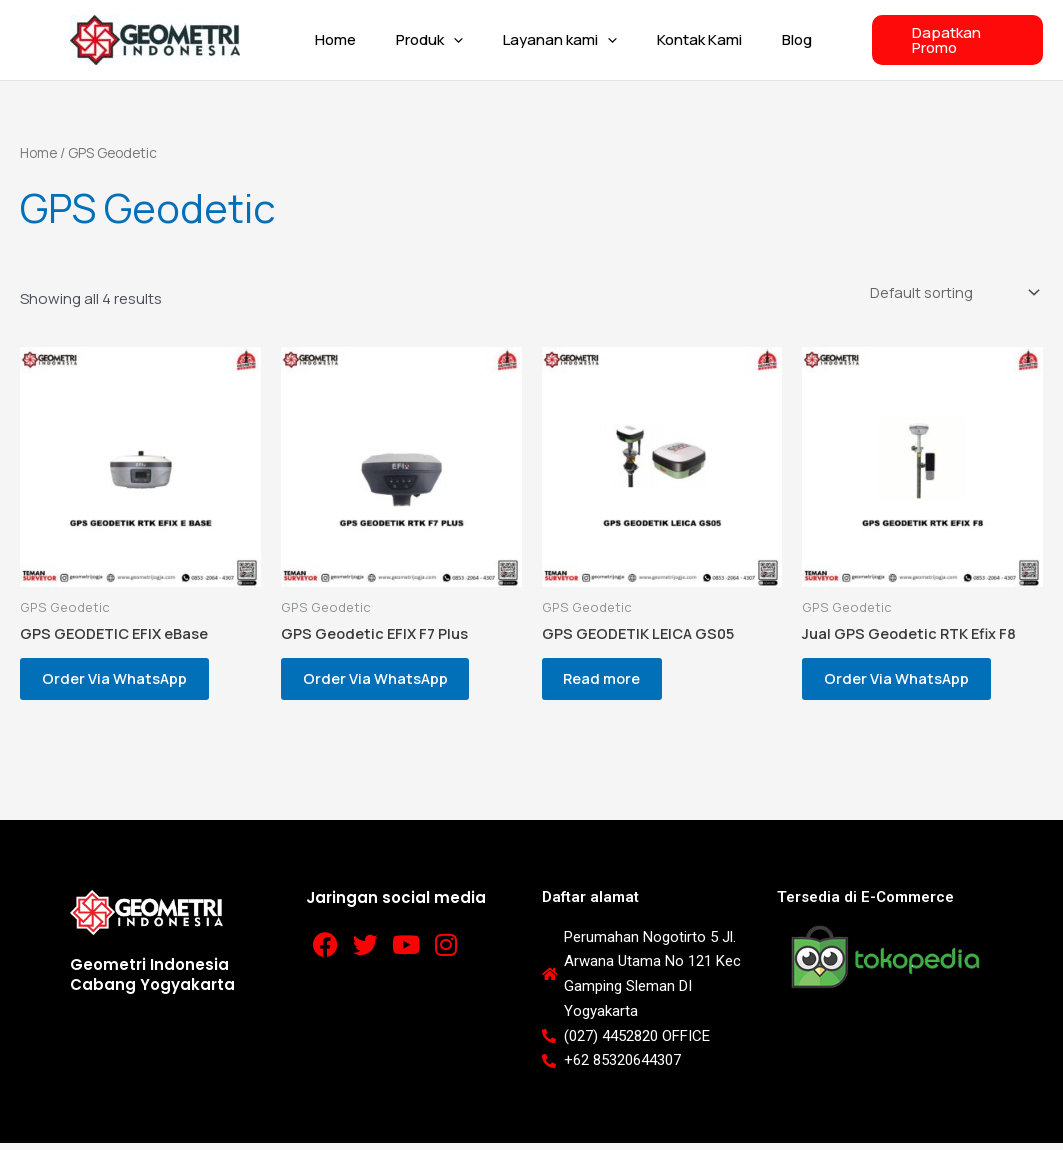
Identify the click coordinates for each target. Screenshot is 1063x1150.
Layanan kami (553, 40)
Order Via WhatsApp (123, 681)
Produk (432, 40)
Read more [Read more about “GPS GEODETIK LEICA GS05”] (611, 681)
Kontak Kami (682, 39)
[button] (456, 40)
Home (348, 39)
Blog (770, 39)
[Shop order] (949, 292)
